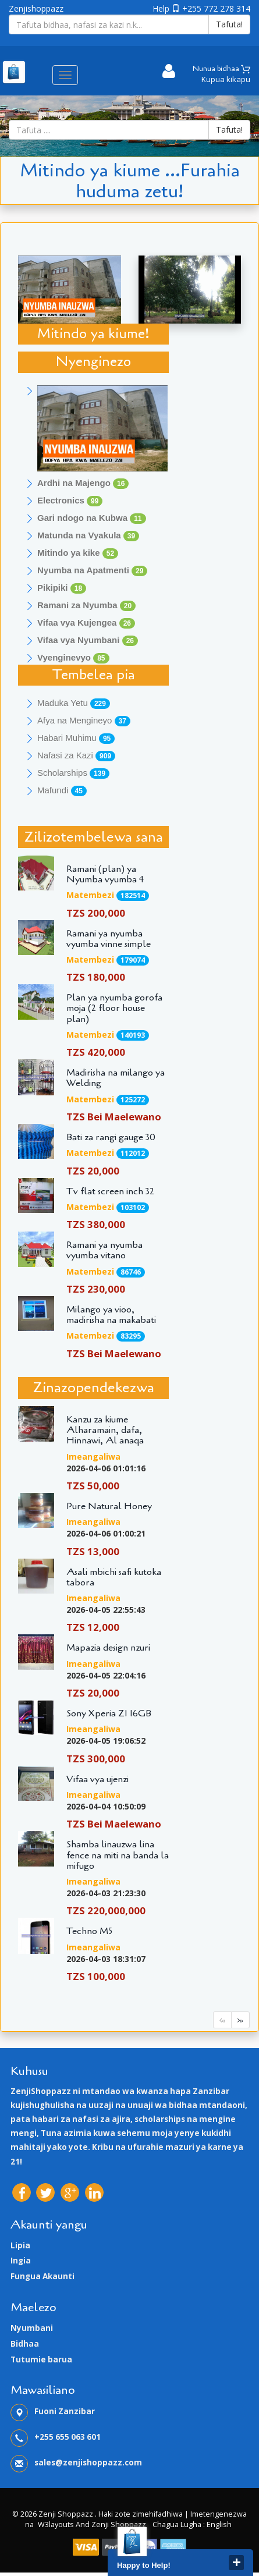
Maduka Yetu (73, 703)
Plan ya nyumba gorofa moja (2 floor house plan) (114, 1008)
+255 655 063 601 (67, 2437)
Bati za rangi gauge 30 (110, 1137)
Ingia (20, 2260)
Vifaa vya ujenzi (97, 1779)
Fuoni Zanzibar (64, 2411)
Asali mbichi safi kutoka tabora (113, 1577)
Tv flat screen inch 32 (110, 1191)
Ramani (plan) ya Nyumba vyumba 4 (105, 874)
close (236, 2562)
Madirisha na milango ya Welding (115, 1077)
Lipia (20, 2245)
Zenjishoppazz (36, 8)
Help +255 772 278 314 (201, 8)
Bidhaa (24, 2344)
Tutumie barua (41, 2359)
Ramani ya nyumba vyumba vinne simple (108, 938)
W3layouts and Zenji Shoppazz (92, 2524)
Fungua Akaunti (42, 2276)
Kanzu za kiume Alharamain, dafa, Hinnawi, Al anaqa (105, 1430)
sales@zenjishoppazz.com (88, 2462)
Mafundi (62, 790)
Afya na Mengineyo (83, 720)
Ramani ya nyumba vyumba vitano (104, 1250)
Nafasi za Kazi (76, 755)
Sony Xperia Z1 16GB (108, 1713)
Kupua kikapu (225, 79)
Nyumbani (31, 2328)
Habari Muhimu (76, 738)
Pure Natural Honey (109, 1506)
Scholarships (73, 773)
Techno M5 (89, 1931)
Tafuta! (229, 24)
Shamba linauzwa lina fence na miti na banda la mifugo (117, 1855)
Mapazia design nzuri (108, 1647)
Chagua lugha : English (192, 2524)
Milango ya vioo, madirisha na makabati (111, 1314)
